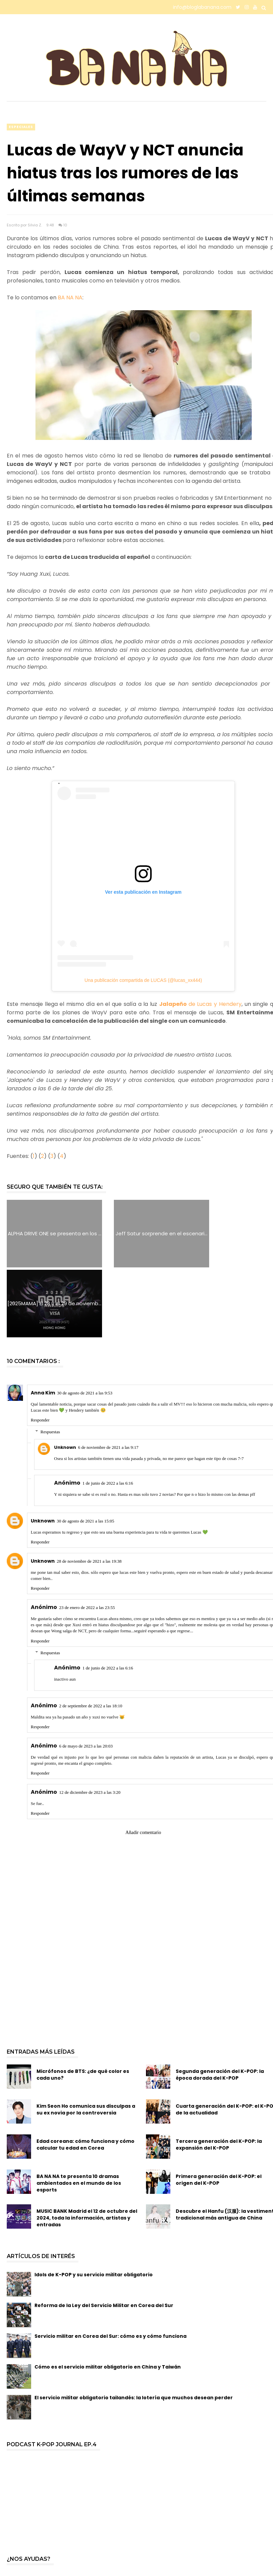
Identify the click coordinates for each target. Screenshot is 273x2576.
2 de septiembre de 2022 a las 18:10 (90, 1635)
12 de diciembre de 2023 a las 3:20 (90, 1722)
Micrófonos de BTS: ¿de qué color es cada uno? (82, 2004)
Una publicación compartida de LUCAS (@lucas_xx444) (143, 980)
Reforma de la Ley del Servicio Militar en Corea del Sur (103, 2235)
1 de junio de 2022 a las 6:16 (107, 1413)
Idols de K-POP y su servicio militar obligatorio (93, 2205)
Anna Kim (43, 1322)
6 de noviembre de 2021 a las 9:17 (108, 1377)
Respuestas (50, 1361)
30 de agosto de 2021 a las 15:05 (85, 1451)
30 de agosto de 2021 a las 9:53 (85, 1323)
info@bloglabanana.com (202, 7)
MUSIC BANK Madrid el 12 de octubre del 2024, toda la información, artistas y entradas (86, 2148)
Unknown (65, 1377)
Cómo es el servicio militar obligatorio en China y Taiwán (107, 2297)
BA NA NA (70, 297)
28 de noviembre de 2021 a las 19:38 (89, 1491)
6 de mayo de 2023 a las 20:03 (86, 1676)
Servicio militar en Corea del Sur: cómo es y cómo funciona (110, 2266)
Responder (40, 1350)
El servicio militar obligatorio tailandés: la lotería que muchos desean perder (133, 2328)
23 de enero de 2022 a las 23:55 (87, 1537)
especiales (21, 126)
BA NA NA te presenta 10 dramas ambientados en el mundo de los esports (78, 2113)
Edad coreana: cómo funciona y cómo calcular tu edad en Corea (85, 2074)
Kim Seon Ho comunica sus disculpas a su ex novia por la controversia (85, 2040)
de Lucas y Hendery (200, 1004)
